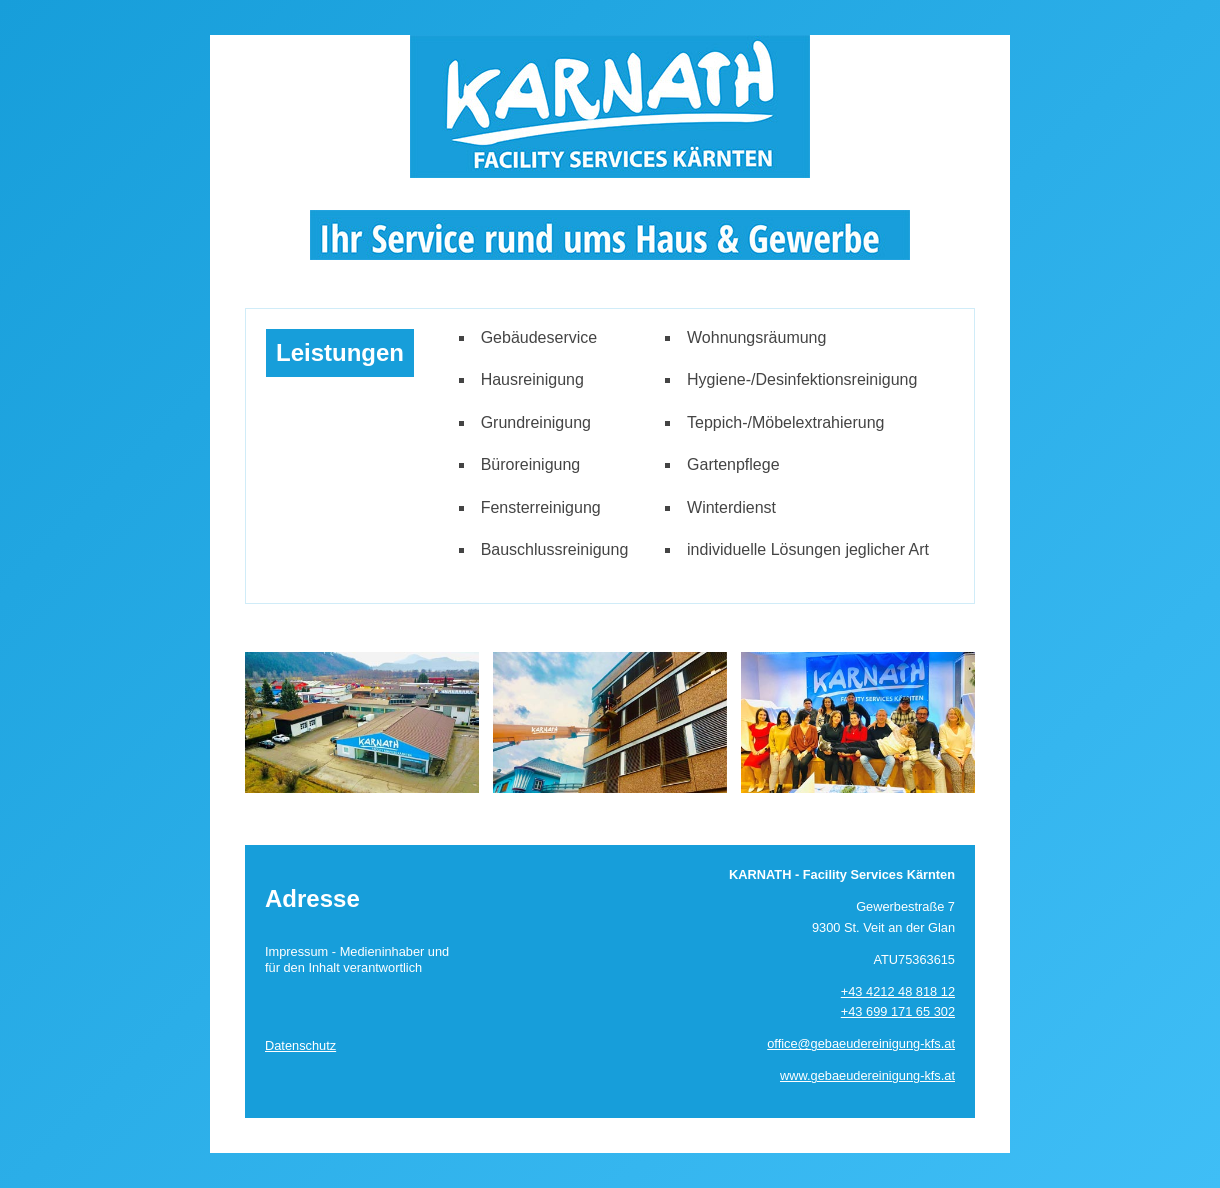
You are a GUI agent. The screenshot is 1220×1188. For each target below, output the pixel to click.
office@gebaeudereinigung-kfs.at (861, 1043)
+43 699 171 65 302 (898, 1011)
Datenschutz (300, 1045)
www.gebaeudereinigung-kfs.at (867, 1075)
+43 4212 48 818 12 (898, 991)
